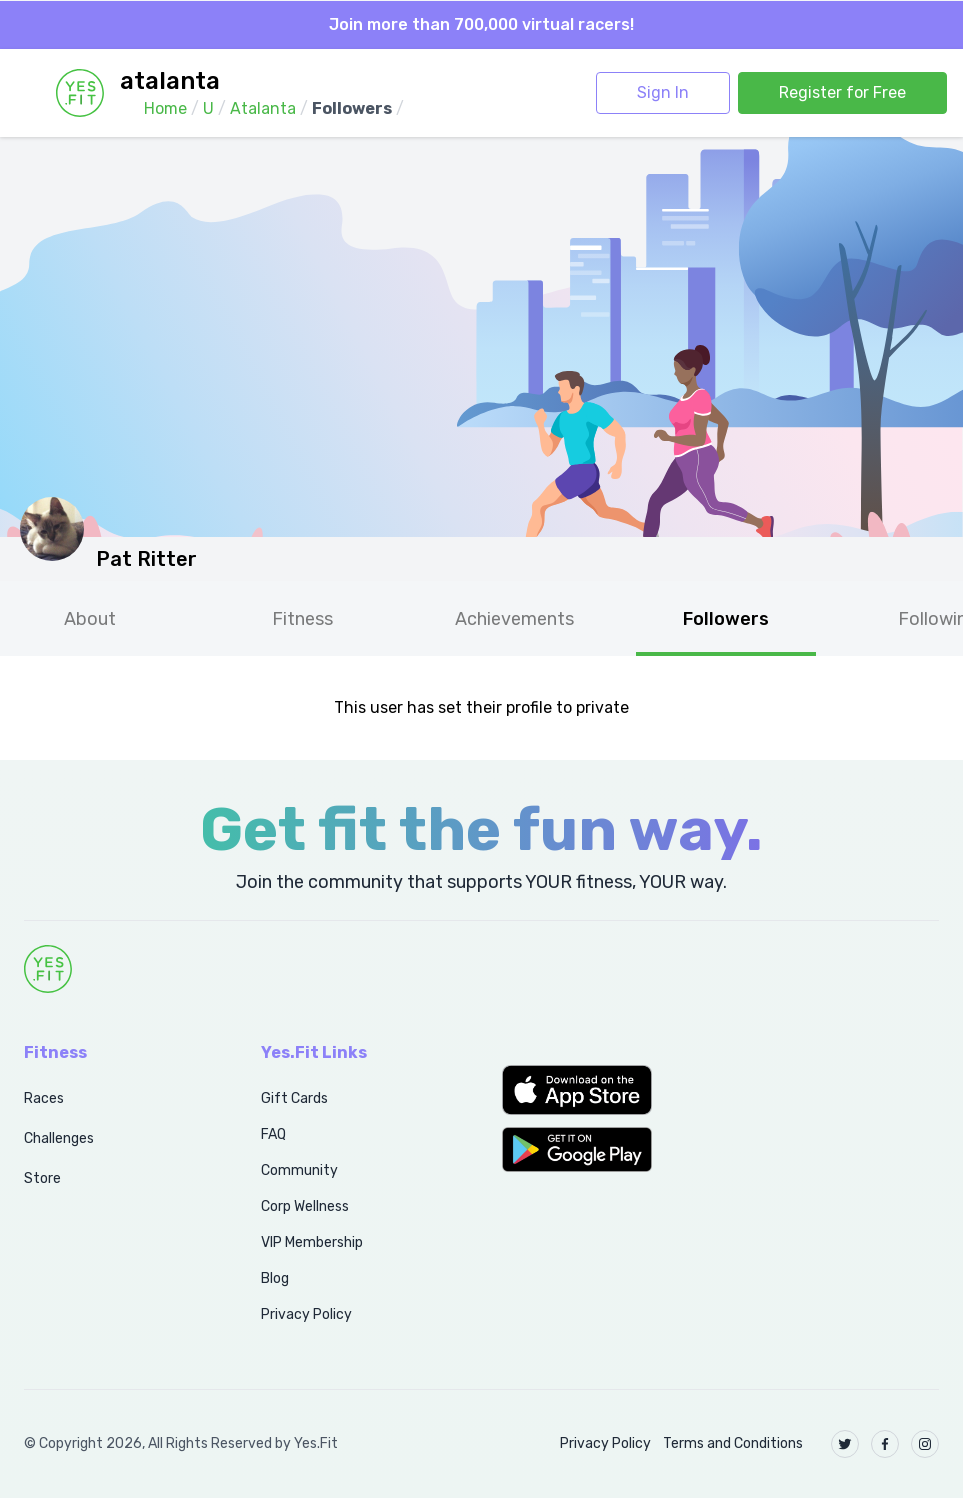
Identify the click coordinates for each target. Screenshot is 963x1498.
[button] (602, 1090)
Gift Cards (294, 1098)
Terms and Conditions (733, 1443)
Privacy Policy (306, 1314)
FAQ (273, 1134)
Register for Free (842, 92)
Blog (275, 1278)
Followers (726, 619)
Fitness (302, 619)
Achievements (514, 619)
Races (44, 1098)
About (90, 619)
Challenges (59, 1138)
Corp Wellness (305, 1206)
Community (299, 1170)
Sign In (663, 92)
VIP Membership (312, 1242)
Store (42, 1178)
